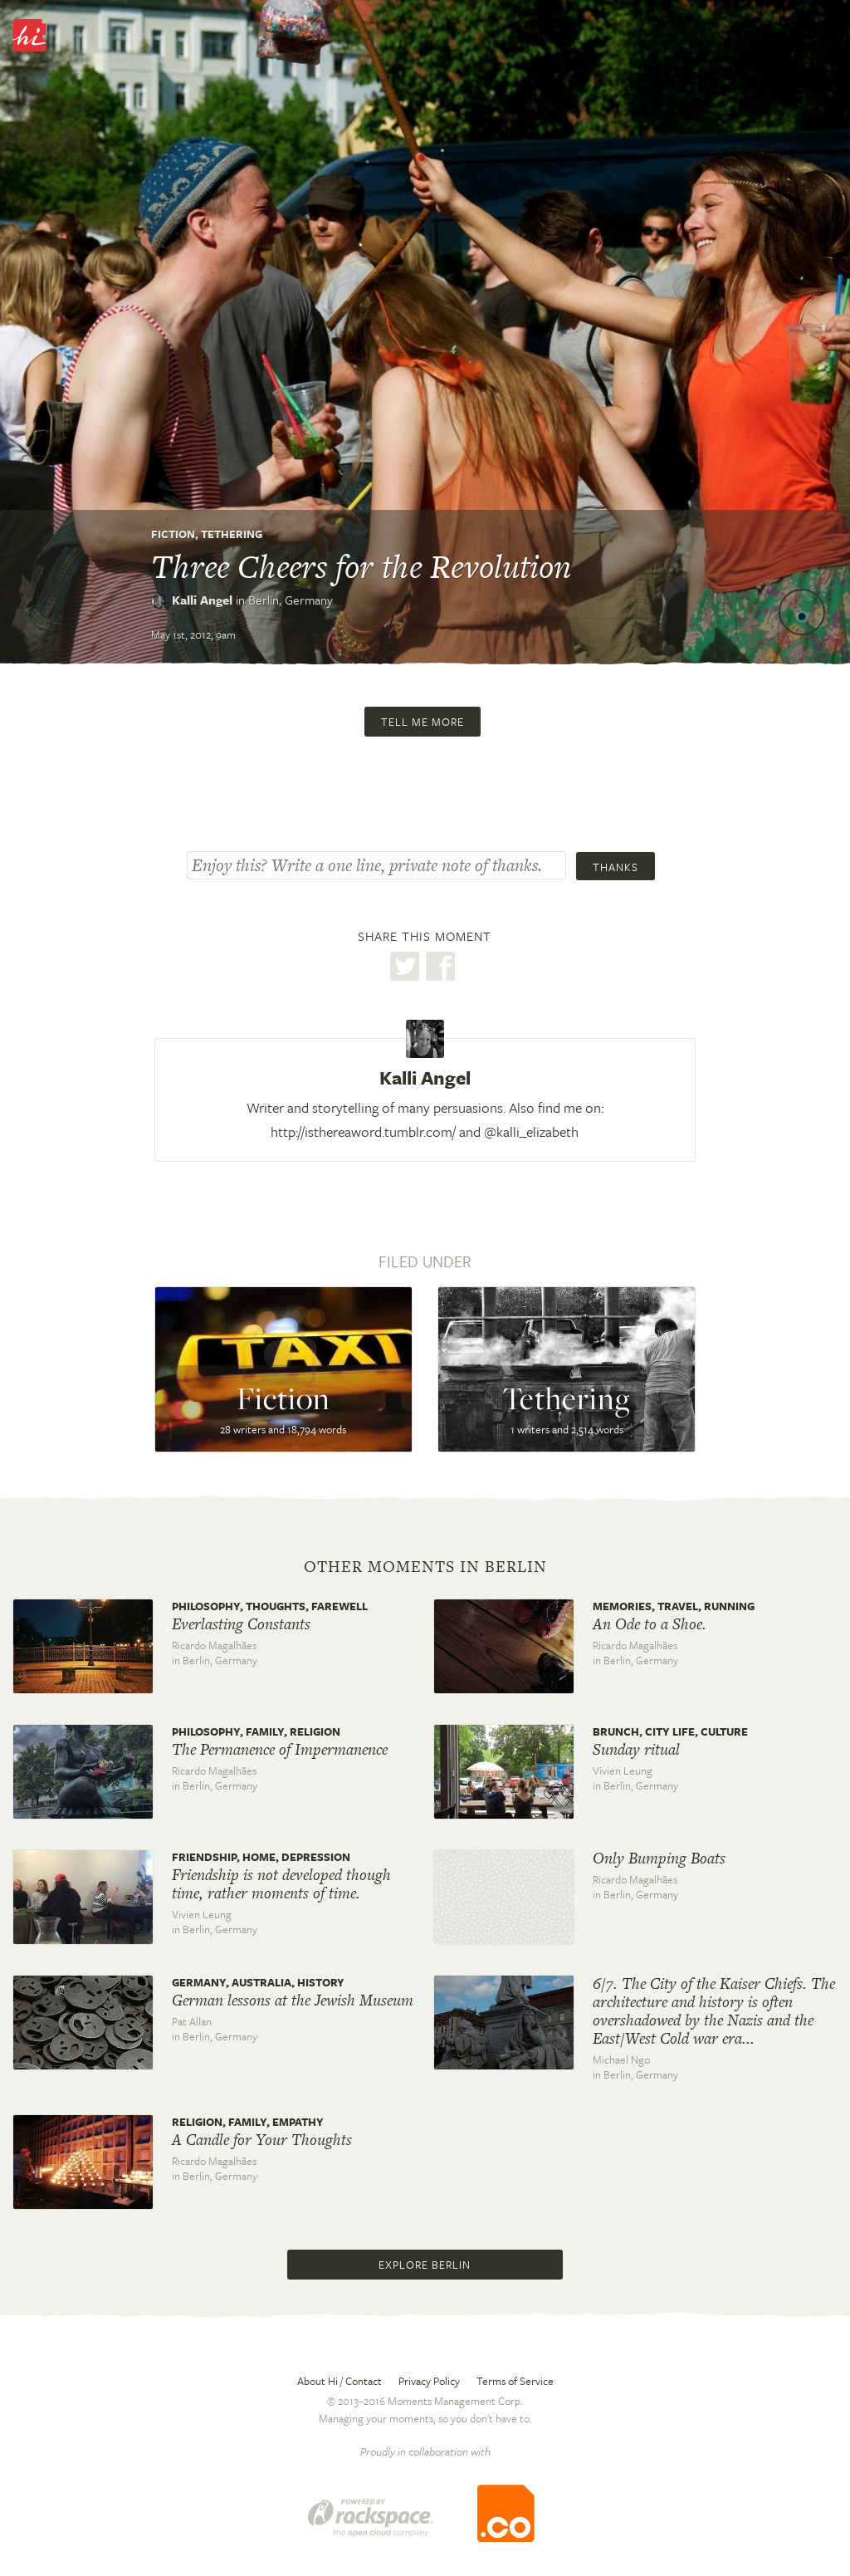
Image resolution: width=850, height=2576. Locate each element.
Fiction (173, 534)
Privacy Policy (429, 2381)
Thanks (615, 867)
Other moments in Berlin (425, 1567)
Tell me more (422, 721)
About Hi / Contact (339, 2381)
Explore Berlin (425, 2264)
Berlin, (290, 599)
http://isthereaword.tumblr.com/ (363, 1131)
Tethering (231, 534)
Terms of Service (515, 2381)
